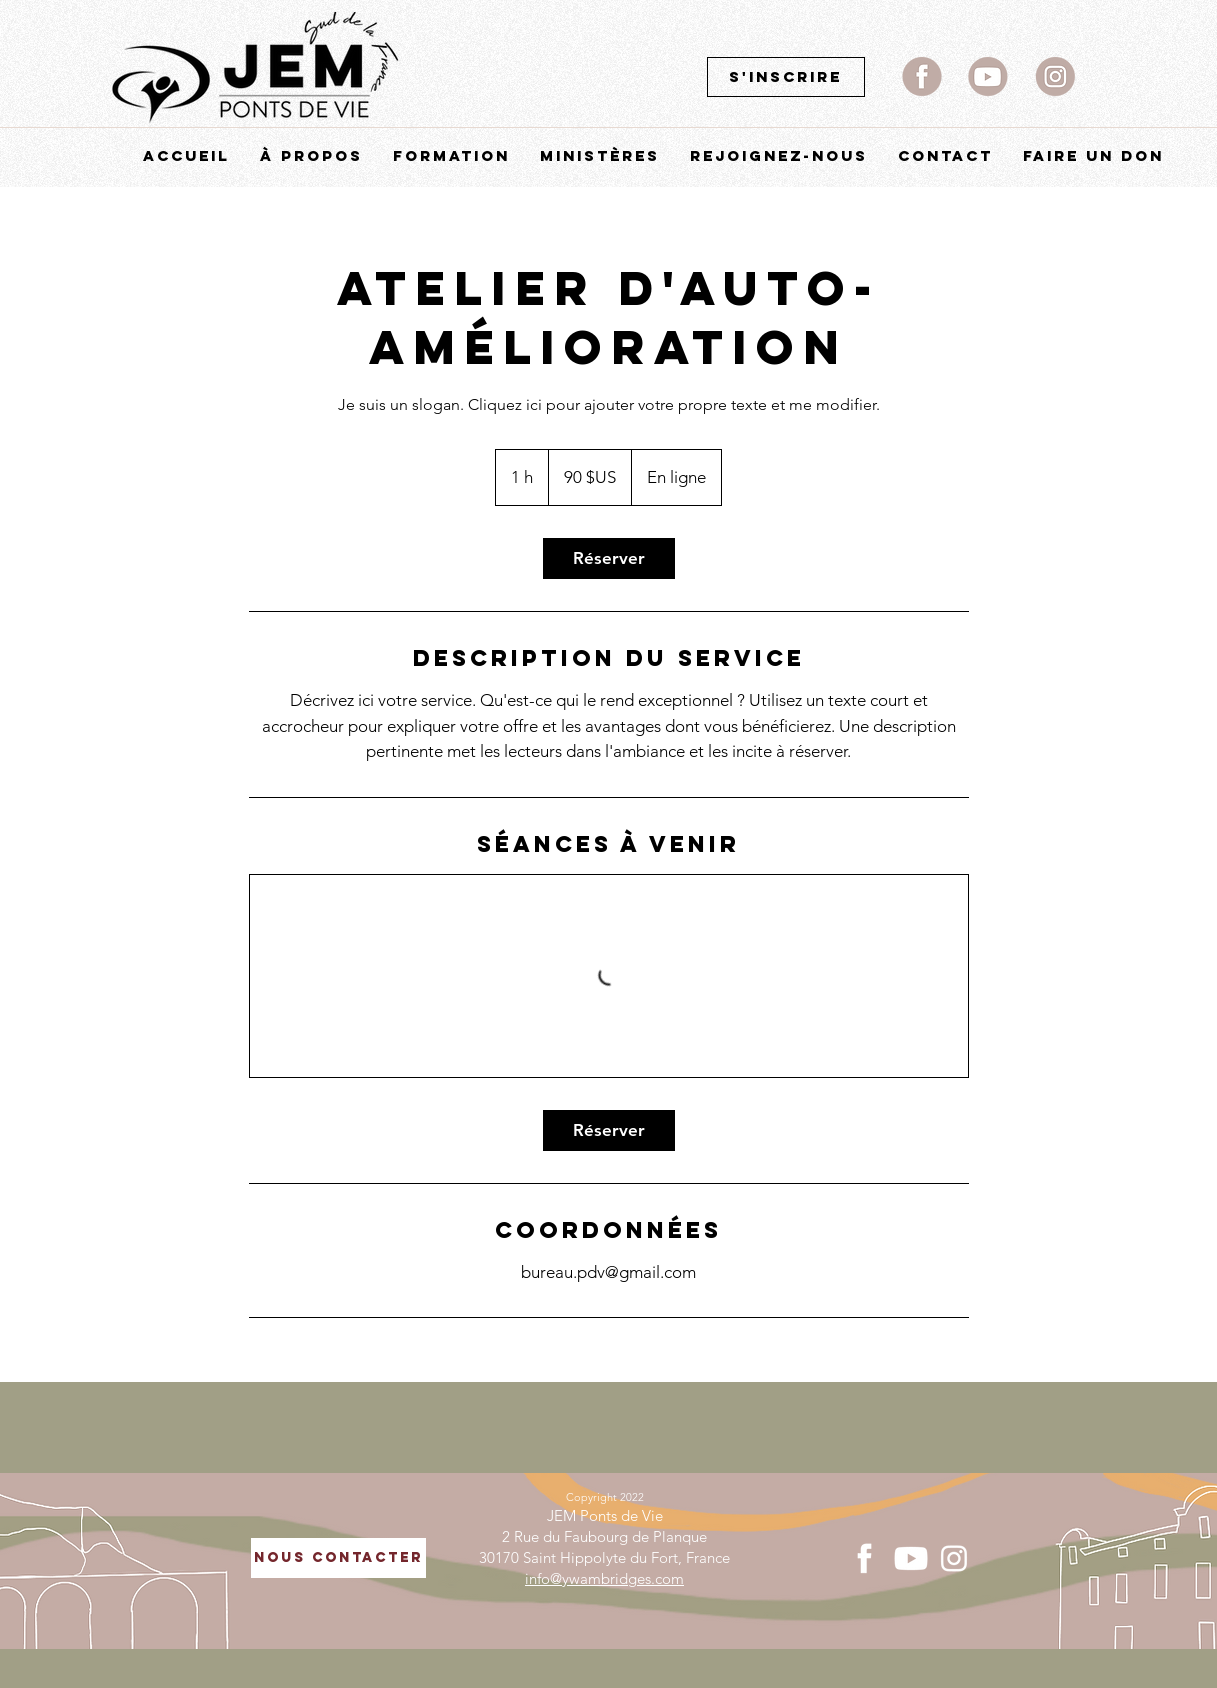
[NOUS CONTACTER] (338, 1558)
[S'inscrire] (786, 77)
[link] (609, 558)
